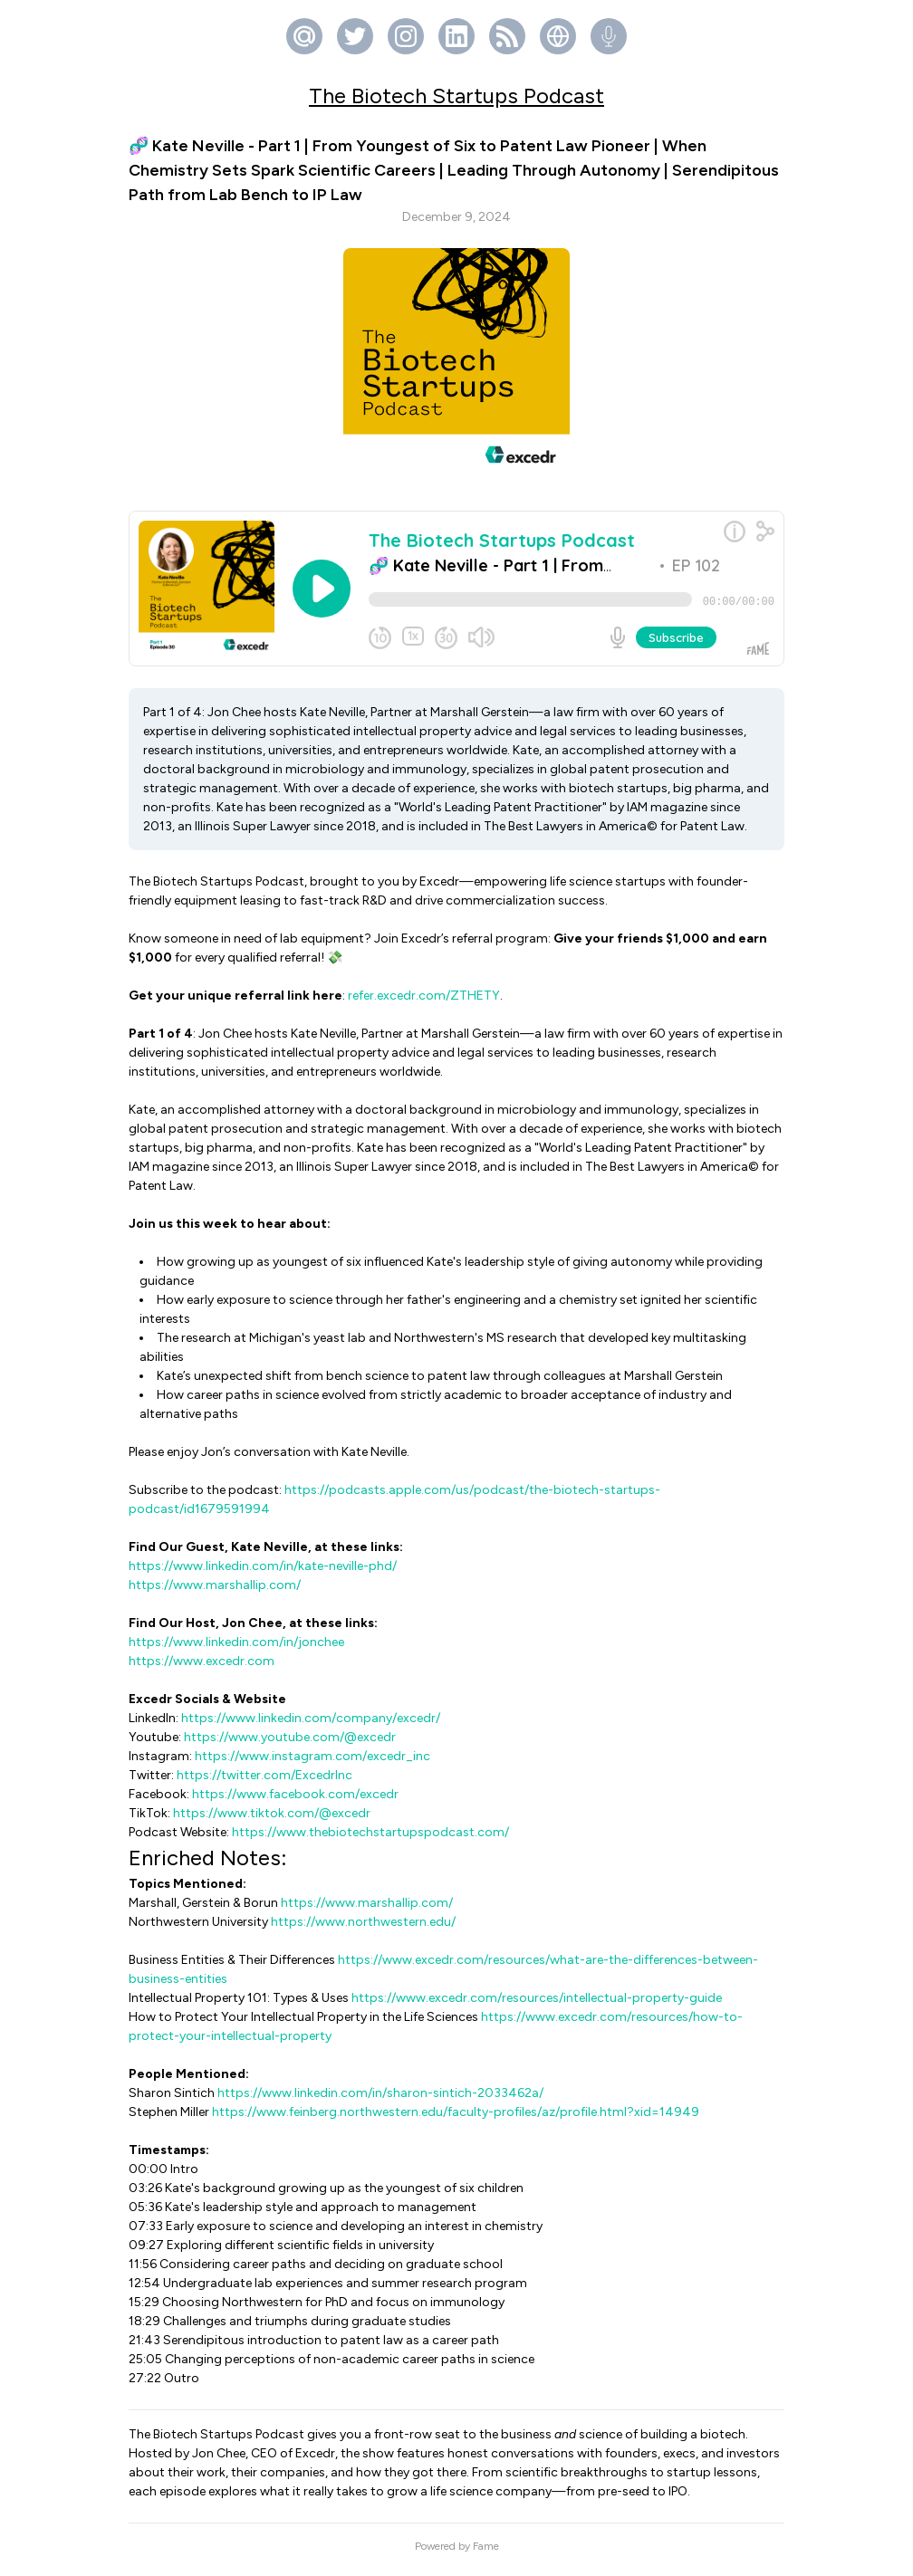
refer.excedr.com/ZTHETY (424, 1002)
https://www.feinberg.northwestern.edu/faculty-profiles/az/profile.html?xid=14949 (455, 2119)
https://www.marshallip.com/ (215, 1592)
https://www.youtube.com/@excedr (290, 1744)
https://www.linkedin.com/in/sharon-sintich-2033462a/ (380, 2100)
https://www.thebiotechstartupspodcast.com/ (370, 1839)
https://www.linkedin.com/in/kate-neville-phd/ (263, 1573)
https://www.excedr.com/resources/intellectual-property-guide (536, 2005)
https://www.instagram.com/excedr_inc (312, 1763)
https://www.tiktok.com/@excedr (271, 1820)
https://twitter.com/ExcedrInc (264, 1782)
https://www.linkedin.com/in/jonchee (236, 1649)
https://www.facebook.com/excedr (295, 1801)
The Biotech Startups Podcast (456, 95)
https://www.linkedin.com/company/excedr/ (310, 1725)
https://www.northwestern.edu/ (363, 1929)
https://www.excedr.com (201, 1668)
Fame (486, 2553)
